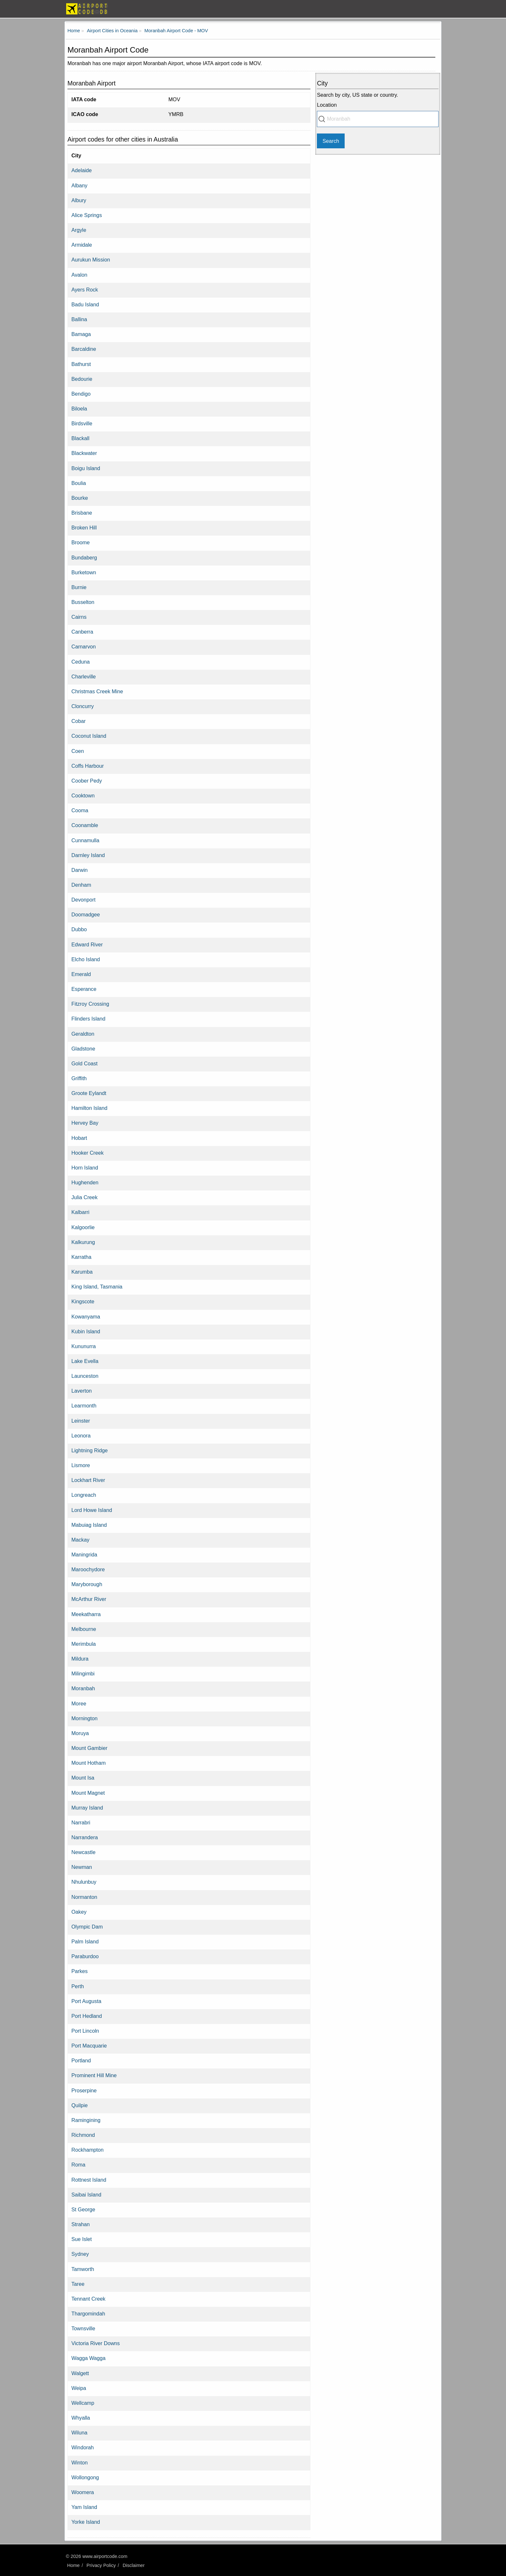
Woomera (82, 2492)
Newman (81, 1867)
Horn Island (84, 1167)
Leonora (80, 1435)
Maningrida (84, 1554)
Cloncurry (82, 706)
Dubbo (79, 929)
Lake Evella (84, 1361)
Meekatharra (86, 1614)
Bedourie (81, 379)
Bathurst (81, 364)
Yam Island (84, 2507)
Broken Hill (83, 527)
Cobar (78, 721)
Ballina (79, 319)
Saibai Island (86, 2194)
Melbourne (83, 1629)
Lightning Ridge (89, 1450)
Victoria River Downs (95, 2343)
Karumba (82, 1272)
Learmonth (83, 1405)
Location (327, 105)
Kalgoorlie (83, 1227)
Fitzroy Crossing (90, 1004)
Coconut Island (88, 736)
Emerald (81, 974)
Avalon (79, 275)
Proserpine (83, 2090)
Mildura (79, 1659)
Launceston (84, 1376)
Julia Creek (84, 1197)
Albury (78, 200)
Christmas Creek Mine (97, 691)
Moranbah (83, 1688)
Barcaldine (83, 349)
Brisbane (81, 513)
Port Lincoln (85, 2031)
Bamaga (81, 334)
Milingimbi (83, 1673)
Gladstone (83, 1048)
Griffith (78, 1078)
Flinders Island (88, 1019)
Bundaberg (84, 557)
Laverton (81, 1391)
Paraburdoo (85, 1956)
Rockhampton (87, 2150)
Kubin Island (85, 1331)
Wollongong (85, 2477)
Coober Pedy (86, 781)
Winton (79, 2462)
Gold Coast (84, 1063)
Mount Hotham (88, 1763)
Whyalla (80, 2418)
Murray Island (87, 1808)
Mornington (84, 1718)
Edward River (87, 944)
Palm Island (85, 1941)
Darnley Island (88, 855)
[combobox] (378, 119)
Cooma (79, 810)
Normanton (84, 1897)
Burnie (78, 587)
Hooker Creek (87, 1153)
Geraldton (82, 1034)
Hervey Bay (84, 1123)
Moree (78, 1703)
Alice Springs (86, 215)
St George (83, 2209)
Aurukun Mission (90, 259)
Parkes (79, 1971)
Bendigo (80, 394)
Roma (78, 2164)
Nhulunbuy (83, 1882)
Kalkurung (83, 1242)
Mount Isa (82, 1778)
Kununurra (83, 1346)
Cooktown (83, 795)
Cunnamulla (85, 840)
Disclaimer (134, 2565)
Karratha (81, 1257)
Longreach (83, 1495)
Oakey (78, 1912)
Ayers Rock (84, 289)
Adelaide (81, 170)
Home (73, 2565)
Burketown (83, 572)
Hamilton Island (89, 1108)
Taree (78, 2284)
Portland (81, 2060)
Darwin (79, 870)
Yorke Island (85, 2522)
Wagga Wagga (88, 2358)
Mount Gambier (89, 1748)
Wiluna (79, 2432)
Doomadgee (85, 914)
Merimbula (83, 1644)
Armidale (81, 245)
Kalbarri (80, 1212)
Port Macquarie (89, 2045)
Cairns (78, 617)
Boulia (78, 483)
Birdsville (81, 423)
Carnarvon (83, 646)
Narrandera (84, 1837)
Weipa (78, 2388)
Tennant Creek (88, 2299)
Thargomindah (88, 2313)
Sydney (80, 2254)
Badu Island (85, 304)
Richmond (83, 2135)
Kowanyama (85, 1316)
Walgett (80, 2373)
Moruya (80, 1733)
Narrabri (80, 1822)
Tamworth (82, 2269)
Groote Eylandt (88, 1093)
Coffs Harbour (87, 766)
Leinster (80, 1421)
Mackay (80, 1540)
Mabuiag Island (89, 1525)
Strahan (80, 2224)
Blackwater (84, 453)
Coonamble (84, 825)
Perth (77, 1986)
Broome (80, 542)
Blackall (80, 438)
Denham (81, 885)
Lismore (80, 1465)
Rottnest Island (88, 2180)
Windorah (82, 2447)
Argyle (78, 230)
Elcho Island (85, 959)
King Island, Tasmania (96, 1286)
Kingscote (82, 1301)
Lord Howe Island (91, 1510)
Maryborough (86, 1584)
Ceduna (80, 662)
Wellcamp (82, 2403)
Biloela (79, 408)
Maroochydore (88, 1569)
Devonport (83, 900)
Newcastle (83, 1852)
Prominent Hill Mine (93, 2075)
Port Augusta (86, 2001)
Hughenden (84, 1182)
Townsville (83, 2328)
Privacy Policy (101, 2565)
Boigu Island (85, 468)
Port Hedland (86, 2016)
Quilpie (79, 2105)
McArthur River (88, 1599)
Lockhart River (88, 1480)
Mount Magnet (88, 1793)
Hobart (79, 1138)
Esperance (83, 989)
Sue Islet (81, 2239)
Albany (79, 185)
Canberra (82, 632)
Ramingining (85, 2120)
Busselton (82, 602)
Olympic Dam (87, 1927)
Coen (77, 751)
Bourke (79, 498)
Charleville (83, 676)
